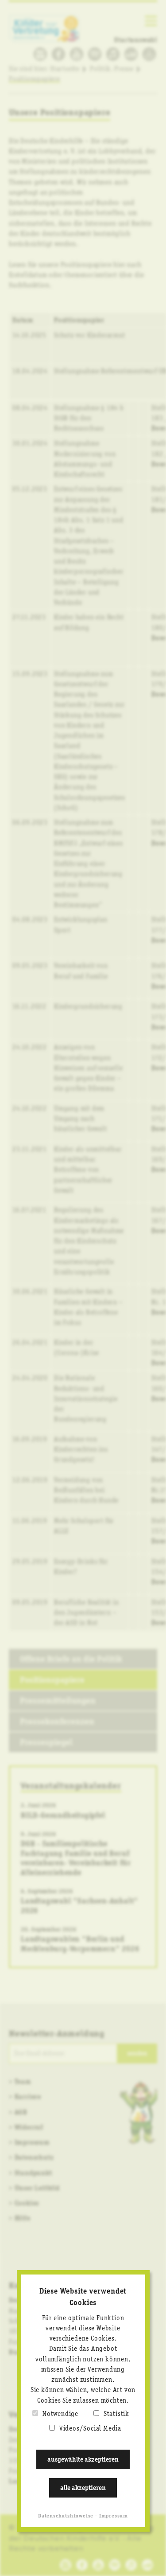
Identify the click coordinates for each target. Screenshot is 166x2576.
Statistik (116, 2414)
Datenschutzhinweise (65, 2516)
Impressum (113, 2516)
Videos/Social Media (90, 2428)
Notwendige (60, 2414)
